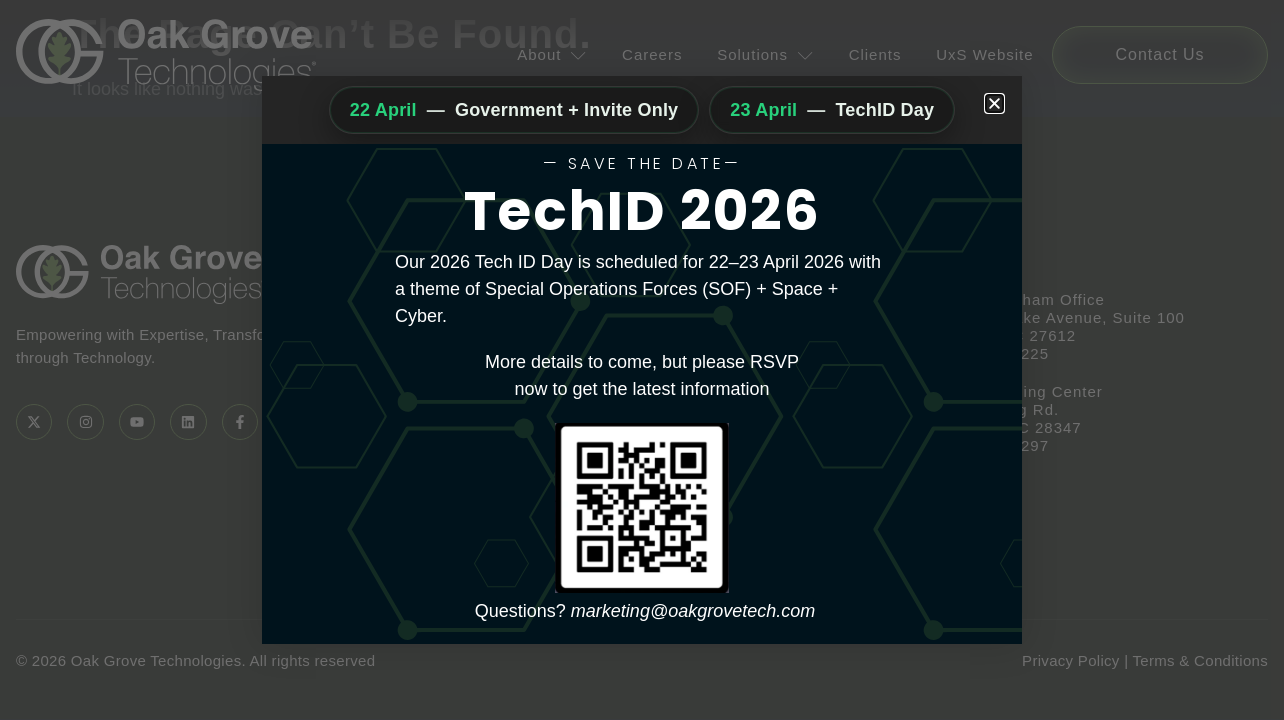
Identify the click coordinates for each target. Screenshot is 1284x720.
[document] (642, 360)
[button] (994, 103)
